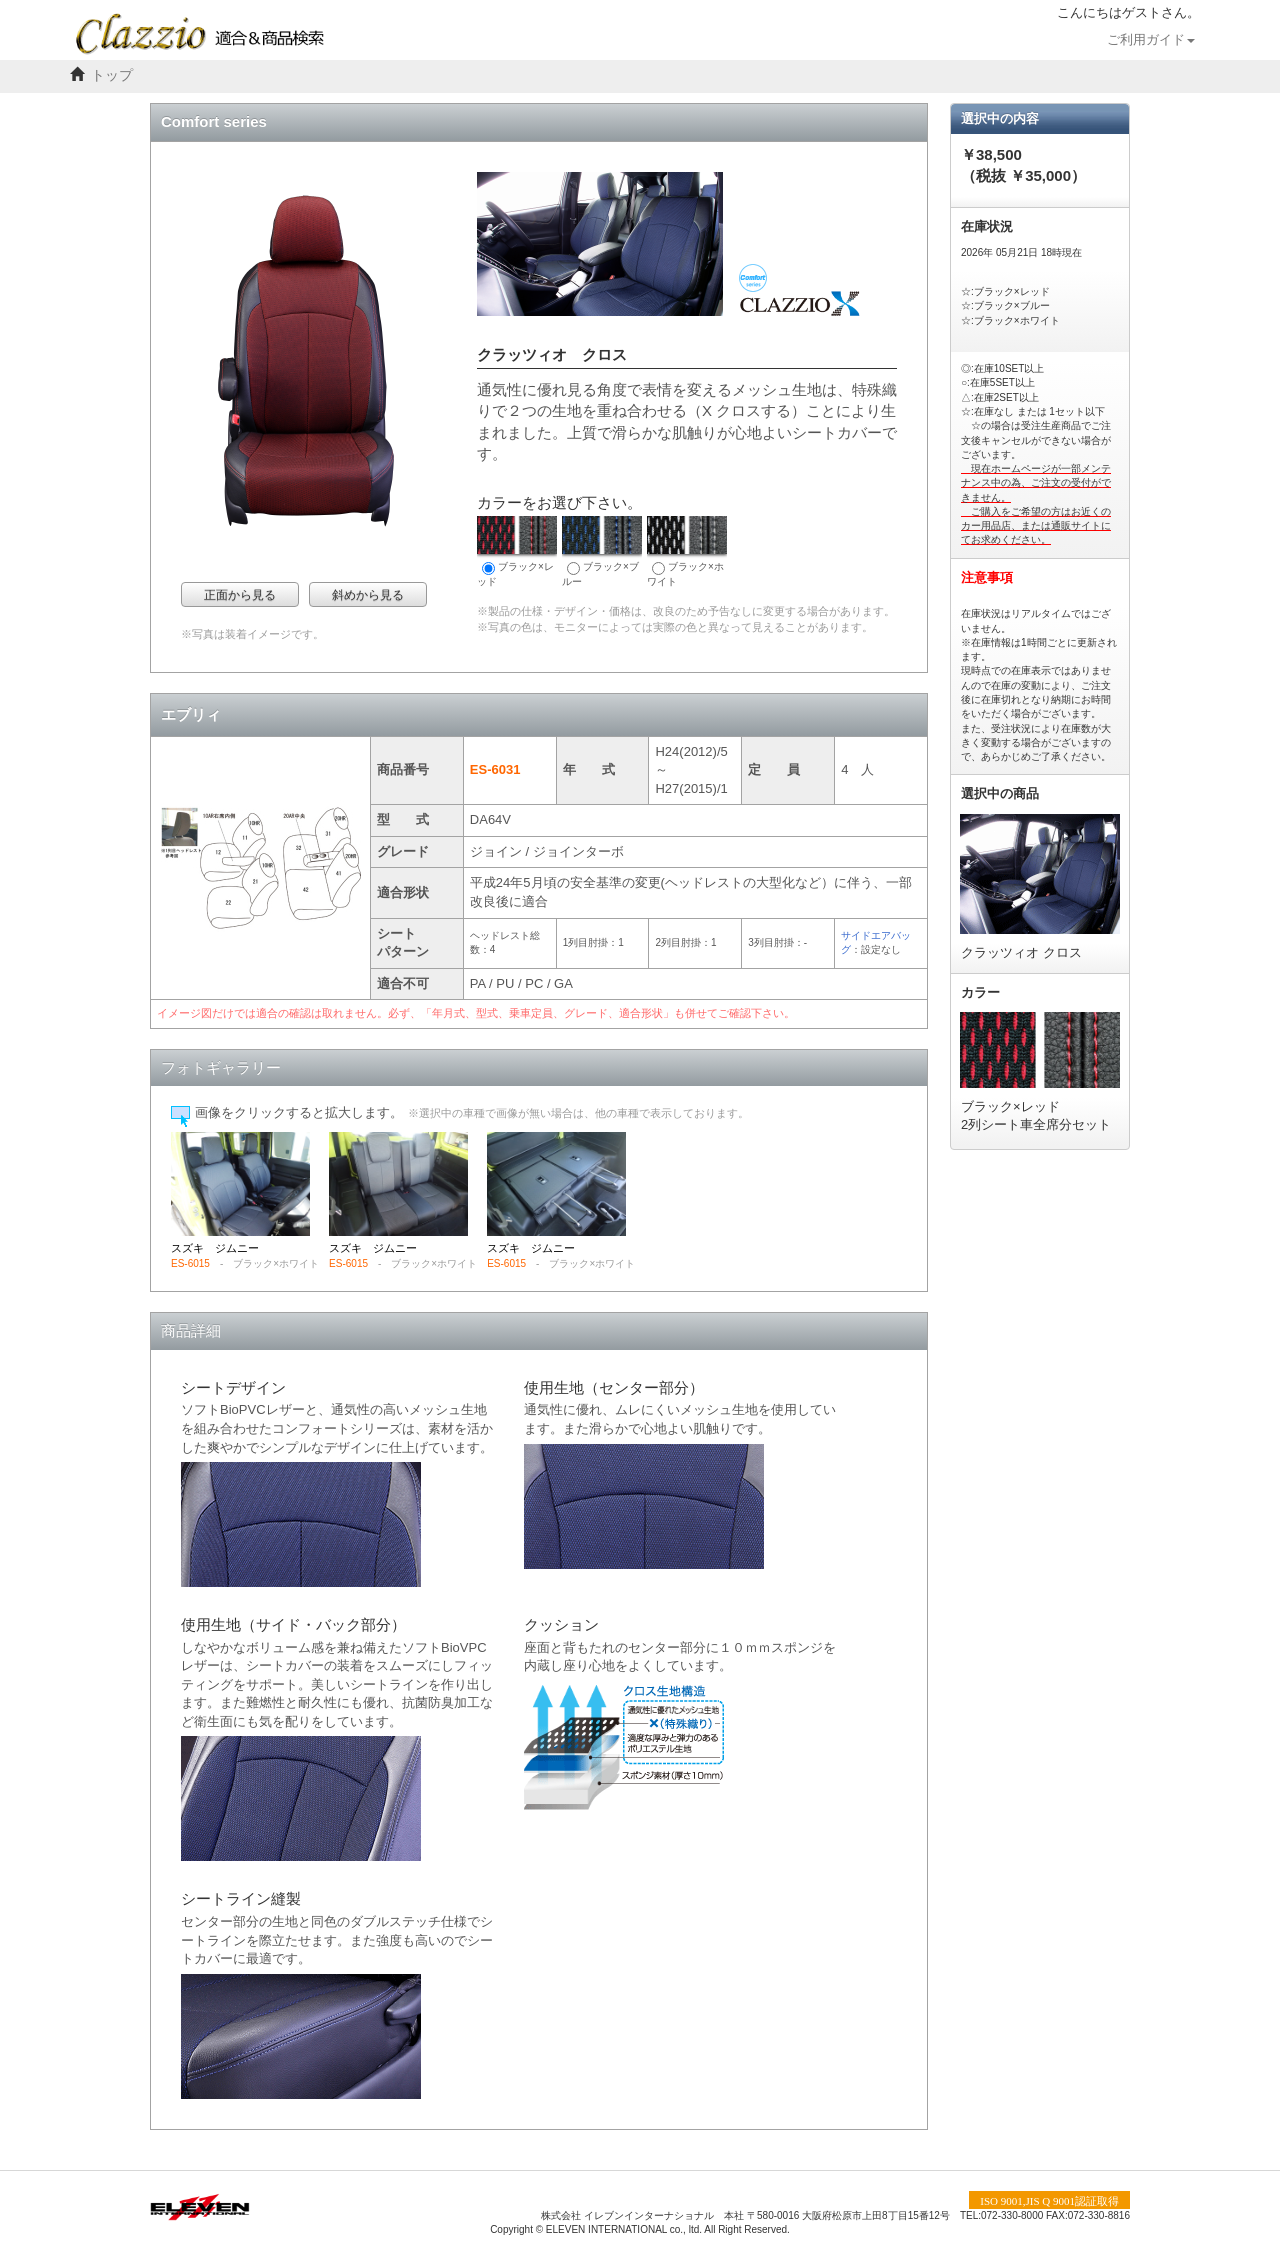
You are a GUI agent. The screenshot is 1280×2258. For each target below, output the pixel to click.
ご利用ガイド (1151, 40)
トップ (112, 75)
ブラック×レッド (517, 551)
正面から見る (240, 595)
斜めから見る (368, 595)
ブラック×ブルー (602, 551)
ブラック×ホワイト (687, 551)
